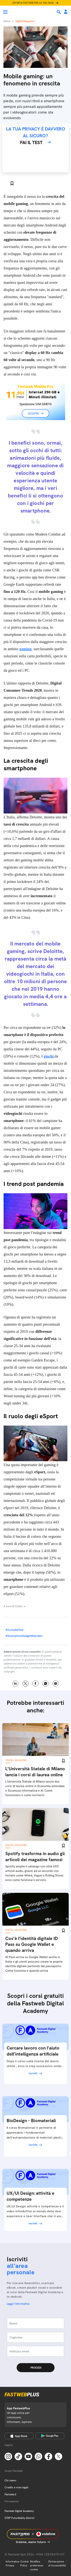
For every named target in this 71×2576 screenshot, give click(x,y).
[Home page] (29, 12)
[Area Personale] (66, 12)
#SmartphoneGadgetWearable (23, 1636)
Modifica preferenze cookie (36, 2565)
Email (55, 1684)
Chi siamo (10, 2480)
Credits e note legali (16, 2487)
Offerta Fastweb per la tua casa (33, 2)
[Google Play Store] (50, 2436)
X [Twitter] (25, 1684)
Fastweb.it (10, 2494)
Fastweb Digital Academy (19, 2511)
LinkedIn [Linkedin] (15, 1684)
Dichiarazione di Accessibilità (57, 2563)
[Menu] (5, 12)
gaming (25, 649)
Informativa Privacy (12, 2563)
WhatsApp (45, 1684)
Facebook (35, 1684)
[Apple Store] (19, 2436)
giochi (49, 1056)
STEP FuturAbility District (19, 2518)
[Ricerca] (59, 12)
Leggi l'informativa (18, 2303)
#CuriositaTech (14, 1629)
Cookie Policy (24, 2563)
